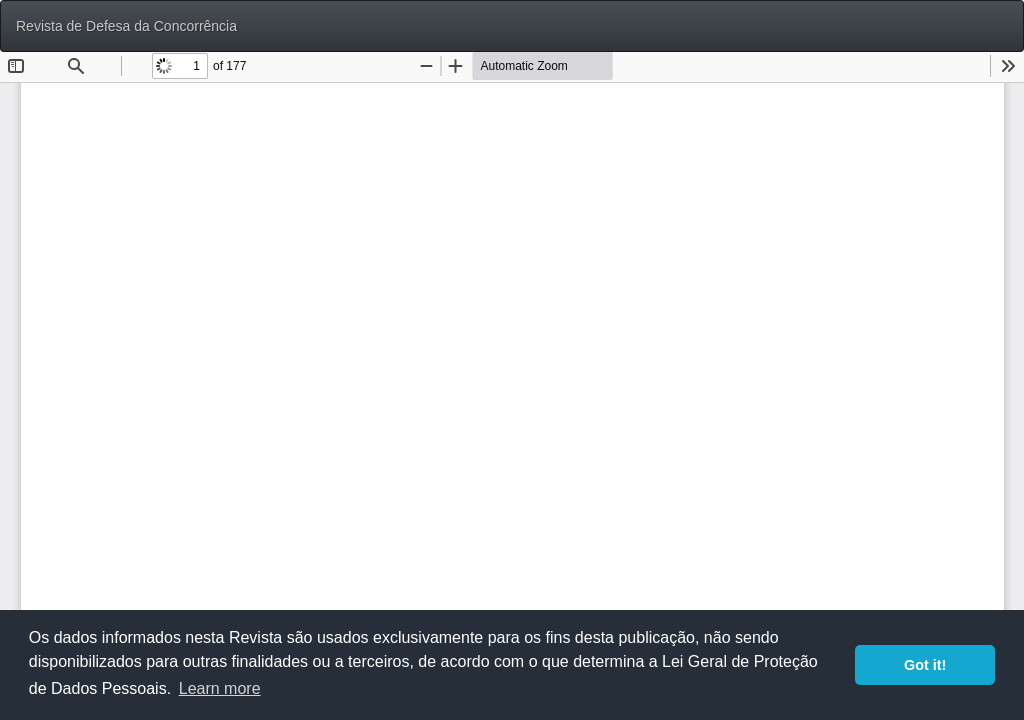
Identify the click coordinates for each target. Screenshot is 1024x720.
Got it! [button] (925, 665)
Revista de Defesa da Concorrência (126, 26)
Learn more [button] (220, 688)
